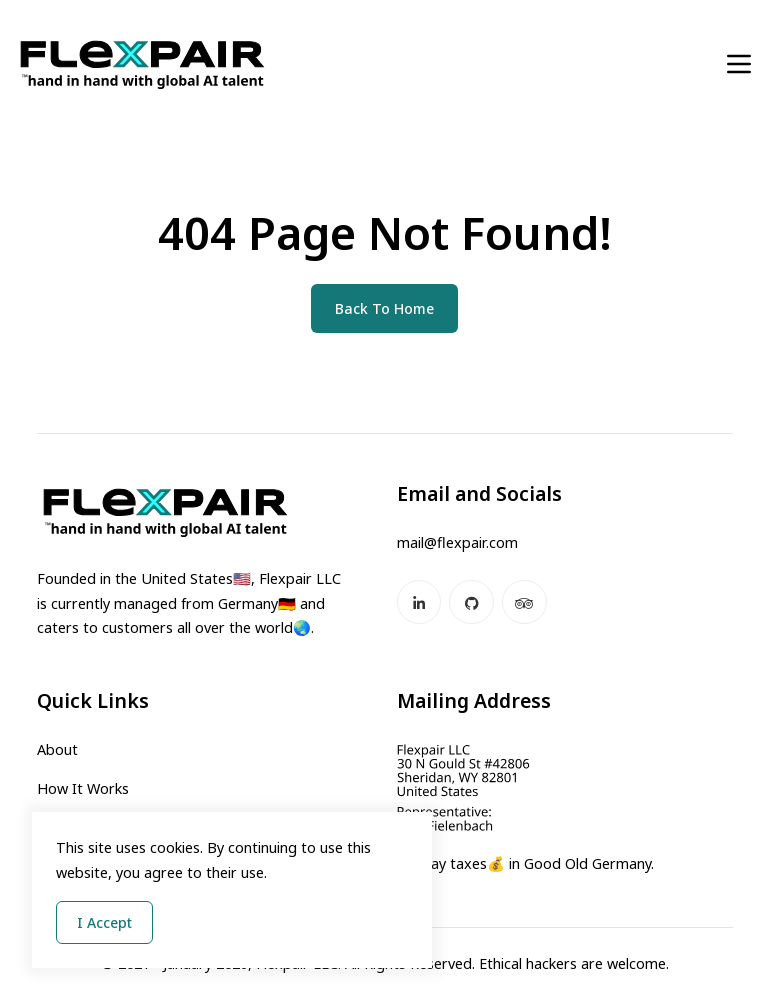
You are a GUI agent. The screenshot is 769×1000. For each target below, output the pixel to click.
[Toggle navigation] (739, 64)
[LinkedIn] (419, 602)
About (57, 749)
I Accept (104, 922)
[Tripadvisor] (524, 602)
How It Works (83, 788)
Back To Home (384, 308)
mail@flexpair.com (457, 542)
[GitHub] (471, 602)
